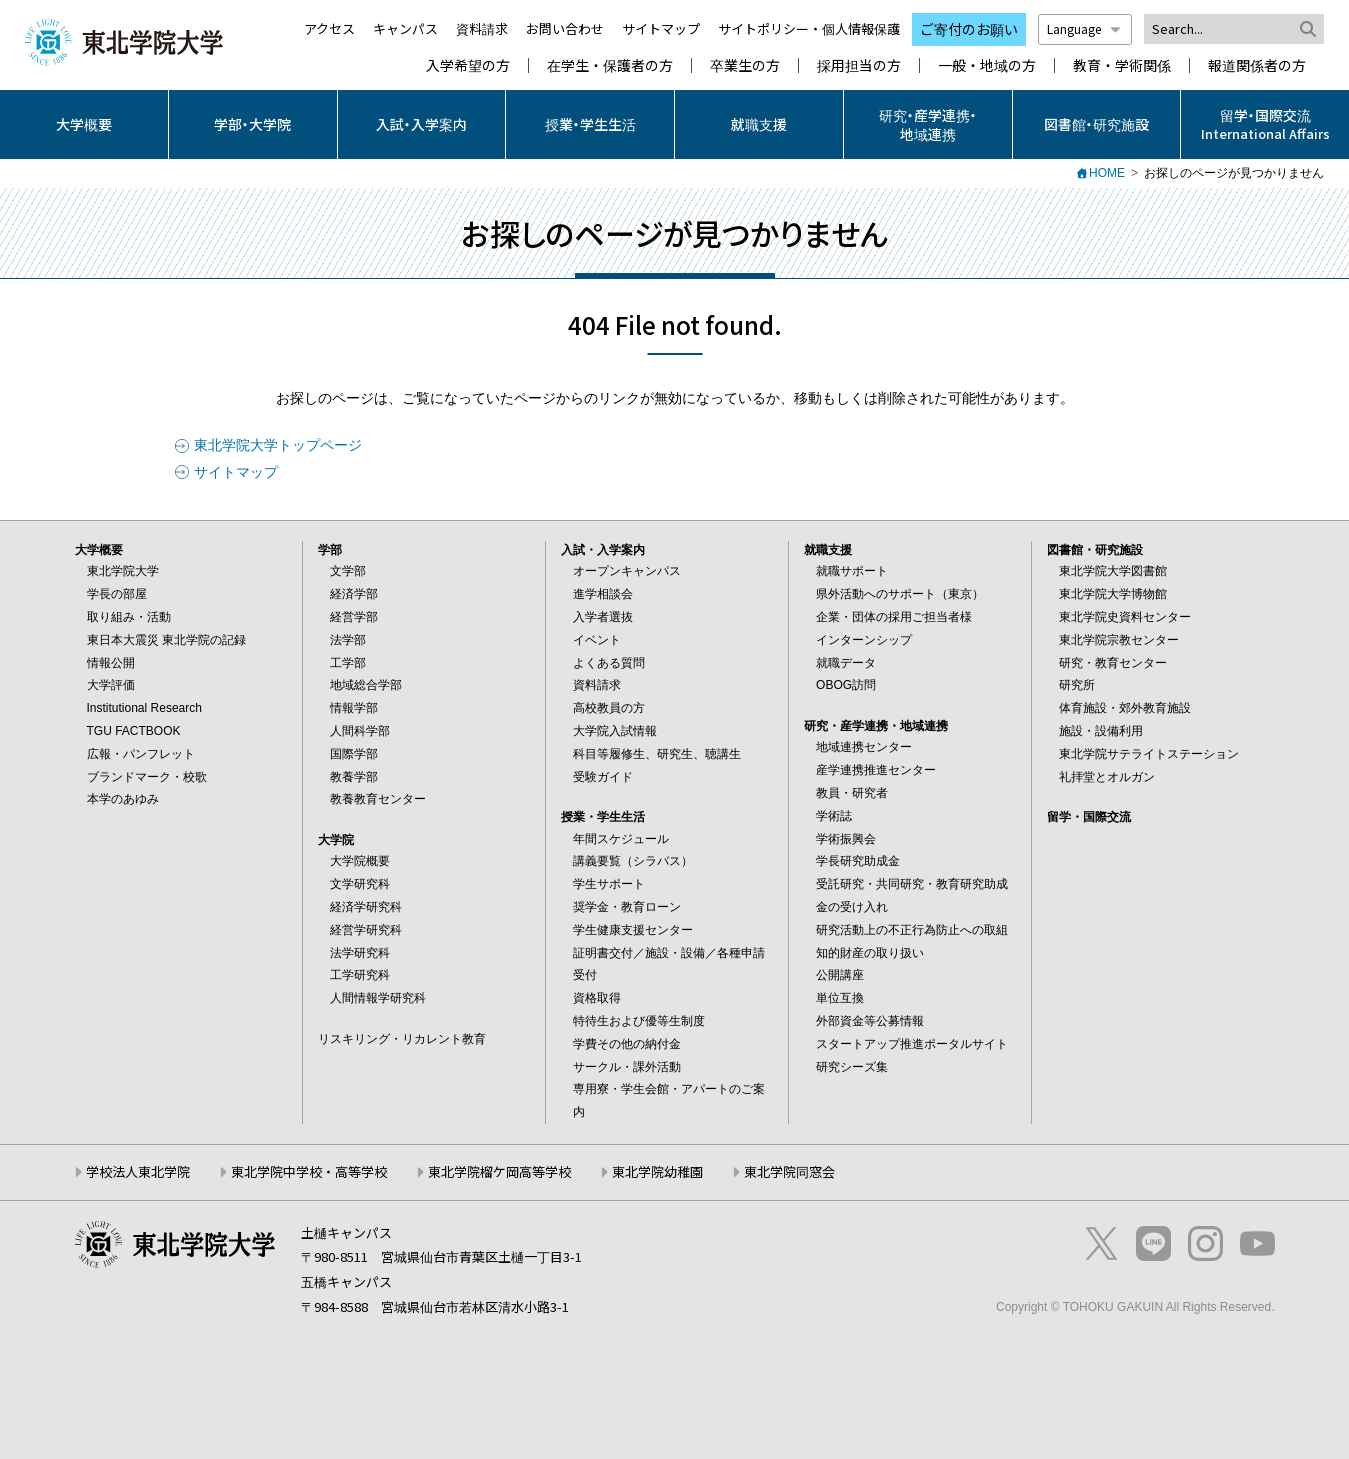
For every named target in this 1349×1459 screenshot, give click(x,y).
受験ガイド (603, 777)
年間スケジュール (621, 839)
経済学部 (354, 594)
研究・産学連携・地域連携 (928, 124)
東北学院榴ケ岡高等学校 (499, 1171)
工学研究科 (360, 975)
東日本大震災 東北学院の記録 (166, 640)
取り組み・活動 (129, 617)
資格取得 (597, 998)
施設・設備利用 (1101, 731)
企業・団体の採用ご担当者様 (894, 617)
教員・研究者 (852, 793)
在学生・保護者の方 (610, 65)
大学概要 (84, 124)
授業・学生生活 (590, 124)
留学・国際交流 (1089, 817)
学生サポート (609, 884)
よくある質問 (609, 663)
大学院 (336, 840)
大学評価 (111, 685)
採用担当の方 (859, 65)
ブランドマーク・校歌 (147, 777)
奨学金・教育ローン (627, 907)
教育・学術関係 (1122, 65)
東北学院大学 (123, 571)
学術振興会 (846, 839)
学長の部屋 (117, 594)
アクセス (329, 28)
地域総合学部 (366, 685)
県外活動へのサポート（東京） (900, 594)
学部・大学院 (252, 124)
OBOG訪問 (846, 685)
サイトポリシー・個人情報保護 (809, 28)
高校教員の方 (609, 708)
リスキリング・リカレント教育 (402, 1039)
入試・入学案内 (421, 124)
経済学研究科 (366, 907)
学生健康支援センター (633, 930)
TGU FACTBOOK (134, 731)
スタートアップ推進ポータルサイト (912, 1044)
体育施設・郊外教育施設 (1125, 708)
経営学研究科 (366, 930)
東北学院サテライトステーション (1149, 754)
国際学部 (354, 754)
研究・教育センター (1113, 663)
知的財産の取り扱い (870, 953)
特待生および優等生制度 (639, 1021)
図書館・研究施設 (1096, 124)
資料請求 (482, 28)
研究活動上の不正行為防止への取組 (912, 930)
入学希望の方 (468, 65)
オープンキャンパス (627, 571)
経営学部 (354, 617)
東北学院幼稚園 (657, 1171)
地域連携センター (864, 747)
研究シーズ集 (852, 1067)
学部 (330, 550)
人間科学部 (360, 731)
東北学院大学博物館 (1113, 594)
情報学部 (354, 708)
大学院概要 (360, 861)
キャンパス (405, 28)
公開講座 (840, 975)
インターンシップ (864, 640)
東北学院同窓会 (789, 1171)
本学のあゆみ (123, 799)
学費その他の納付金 (627, 1044)
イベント (597, 640)
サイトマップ (661, 28)
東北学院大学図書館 (1113, 571)
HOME (1107, 173)
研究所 (1077, 685)
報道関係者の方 (1257, 65)
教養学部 (354, 777)
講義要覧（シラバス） (633, 861)
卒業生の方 (745, 65)
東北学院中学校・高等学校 (309, 1171)
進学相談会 (603, 594)
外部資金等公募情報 (870, 1021)
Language (1085, 28)
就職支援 (759, 124)
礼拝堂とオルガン (1107, 777)
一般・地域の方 (987, 65)
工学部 (348, 663)
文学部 (348, 571)
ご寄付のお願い (969, 29)
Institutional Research (144, 708)
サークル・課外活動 (627, 1067)
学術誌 (834, 816)
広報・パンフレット (141, 754)
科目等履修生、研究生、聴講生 (657, 754)
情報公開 (111, 663)
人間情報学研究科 (378, 998)
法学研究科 (360, 953)
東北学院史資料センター (1125, 617)
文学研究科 (360, 884)
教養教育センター (378, 799)
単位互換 (840, 998)
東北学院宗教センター (1119, 640)
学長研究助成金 (858, 861)
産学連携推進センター (876, 770)
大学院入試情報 (615, 731)
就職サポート (852, 571)
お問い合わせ (565, 28)
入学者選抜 (603, 617)
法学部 (348, 640)
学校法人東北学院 (138, 1171)
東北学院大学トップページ (278, 445)
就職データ (846, 663)
